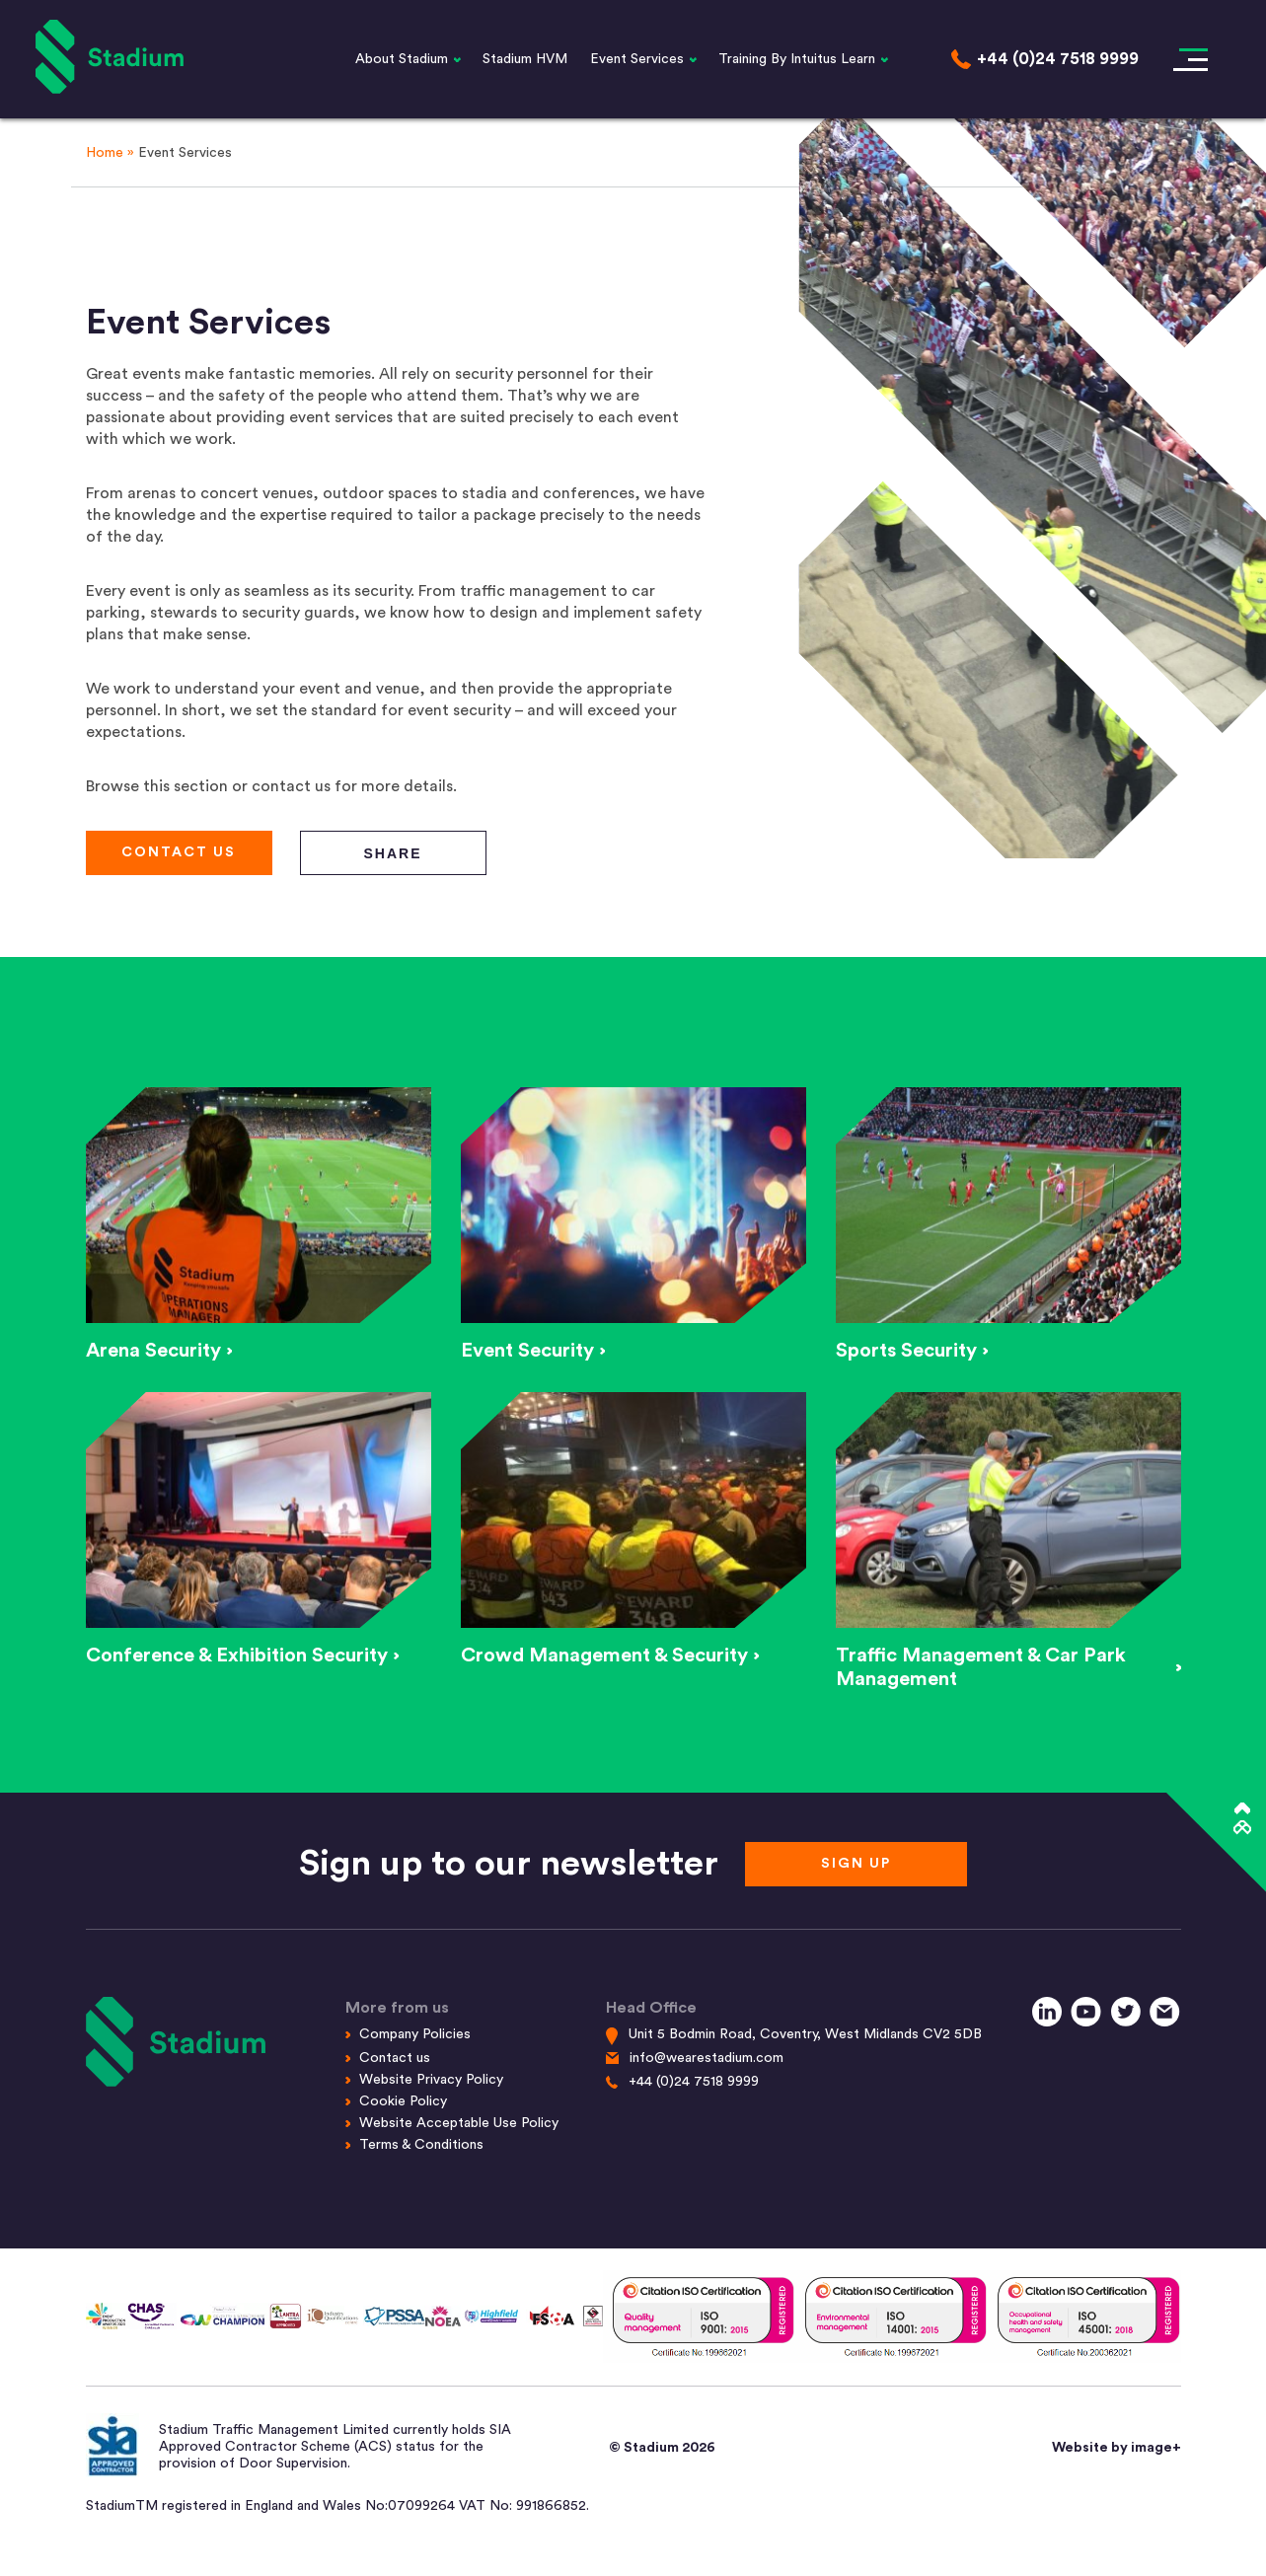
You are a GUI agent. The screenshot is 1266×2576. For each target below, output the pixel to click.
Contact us (394, 2058)
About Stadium (401, 59)
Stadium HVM (525, 59)
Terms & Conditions (421, 2145)
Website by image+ (1116, 2448)
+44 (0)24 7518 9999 (694, 2082)
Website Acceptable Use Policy (459, 2123)
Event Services (637, 59)
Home (104, 153)
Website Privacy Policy (431, 2080)
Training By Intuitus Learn (796, 59)
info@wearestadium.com (706, 2058)
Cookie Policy (403, 2101)
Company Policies (415, 2034)
